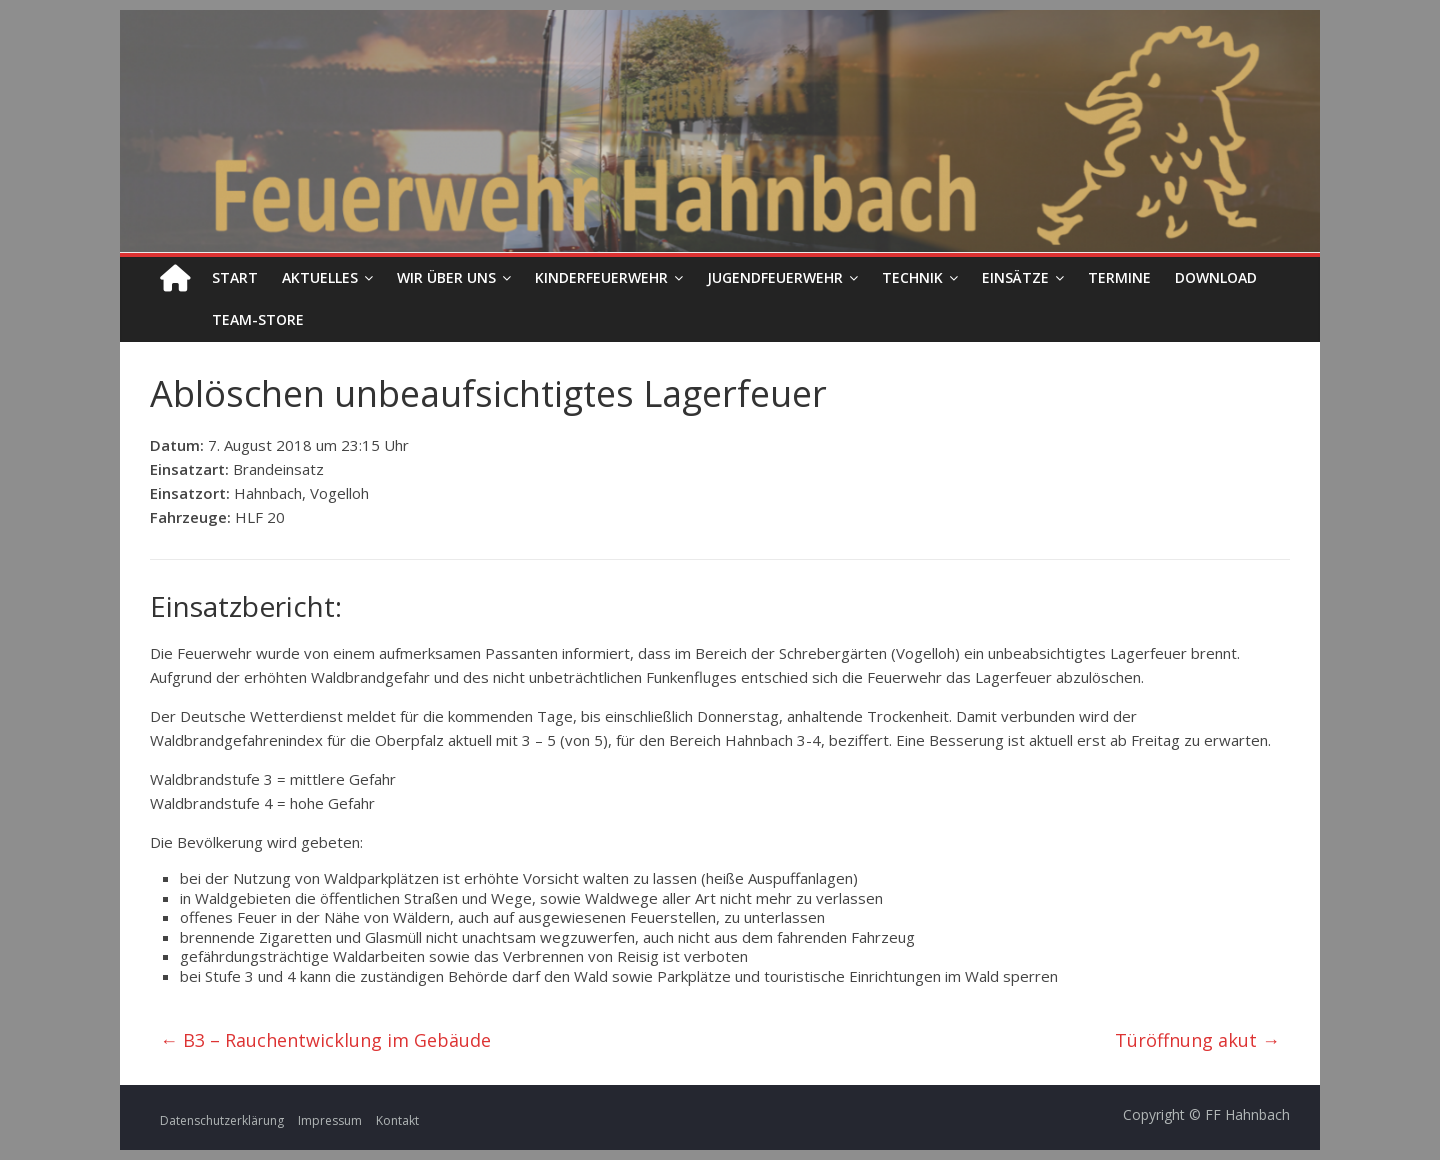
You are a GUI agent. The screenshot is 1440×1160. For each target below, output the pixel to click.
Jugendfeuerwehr (775, 277)
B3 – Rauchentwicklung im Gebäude (325, 1040)
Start (235, 277)
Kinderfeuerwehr (601, 277)
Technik (912, 277)
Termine (1119, 277)
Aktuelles (320, 277)
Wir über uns (446, 277)
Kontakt (397, 1120)
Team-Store (258, 319)
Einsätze (1015, 277)
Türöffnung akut (1197, 1040)
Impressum (330, 1120)
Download (1216, 277)
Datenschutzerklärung (222, 1120)
